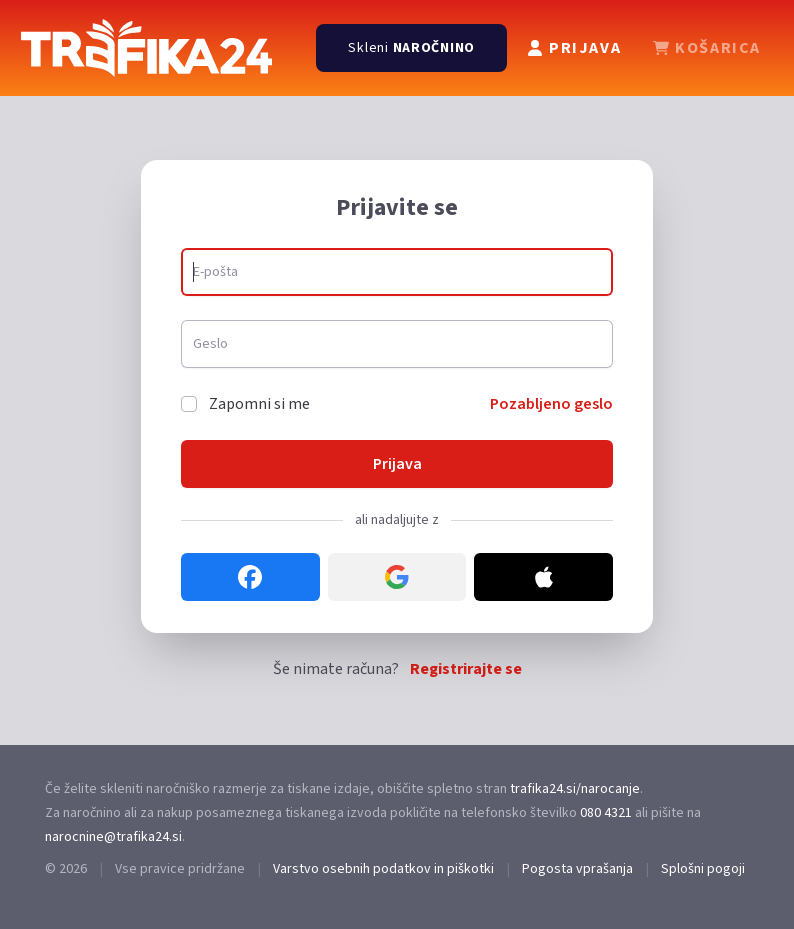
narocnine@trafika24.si (113, 837)
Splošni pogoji (703, 869)
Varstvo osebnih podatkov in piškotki (383, 869)
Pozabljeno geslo (551, 404)
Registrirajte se (466, 669)
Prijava (397, 464)
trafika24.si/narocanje (575, 789)
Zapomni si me (259, 404)
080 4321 (606, 813)
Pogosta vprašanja (577, 869)
